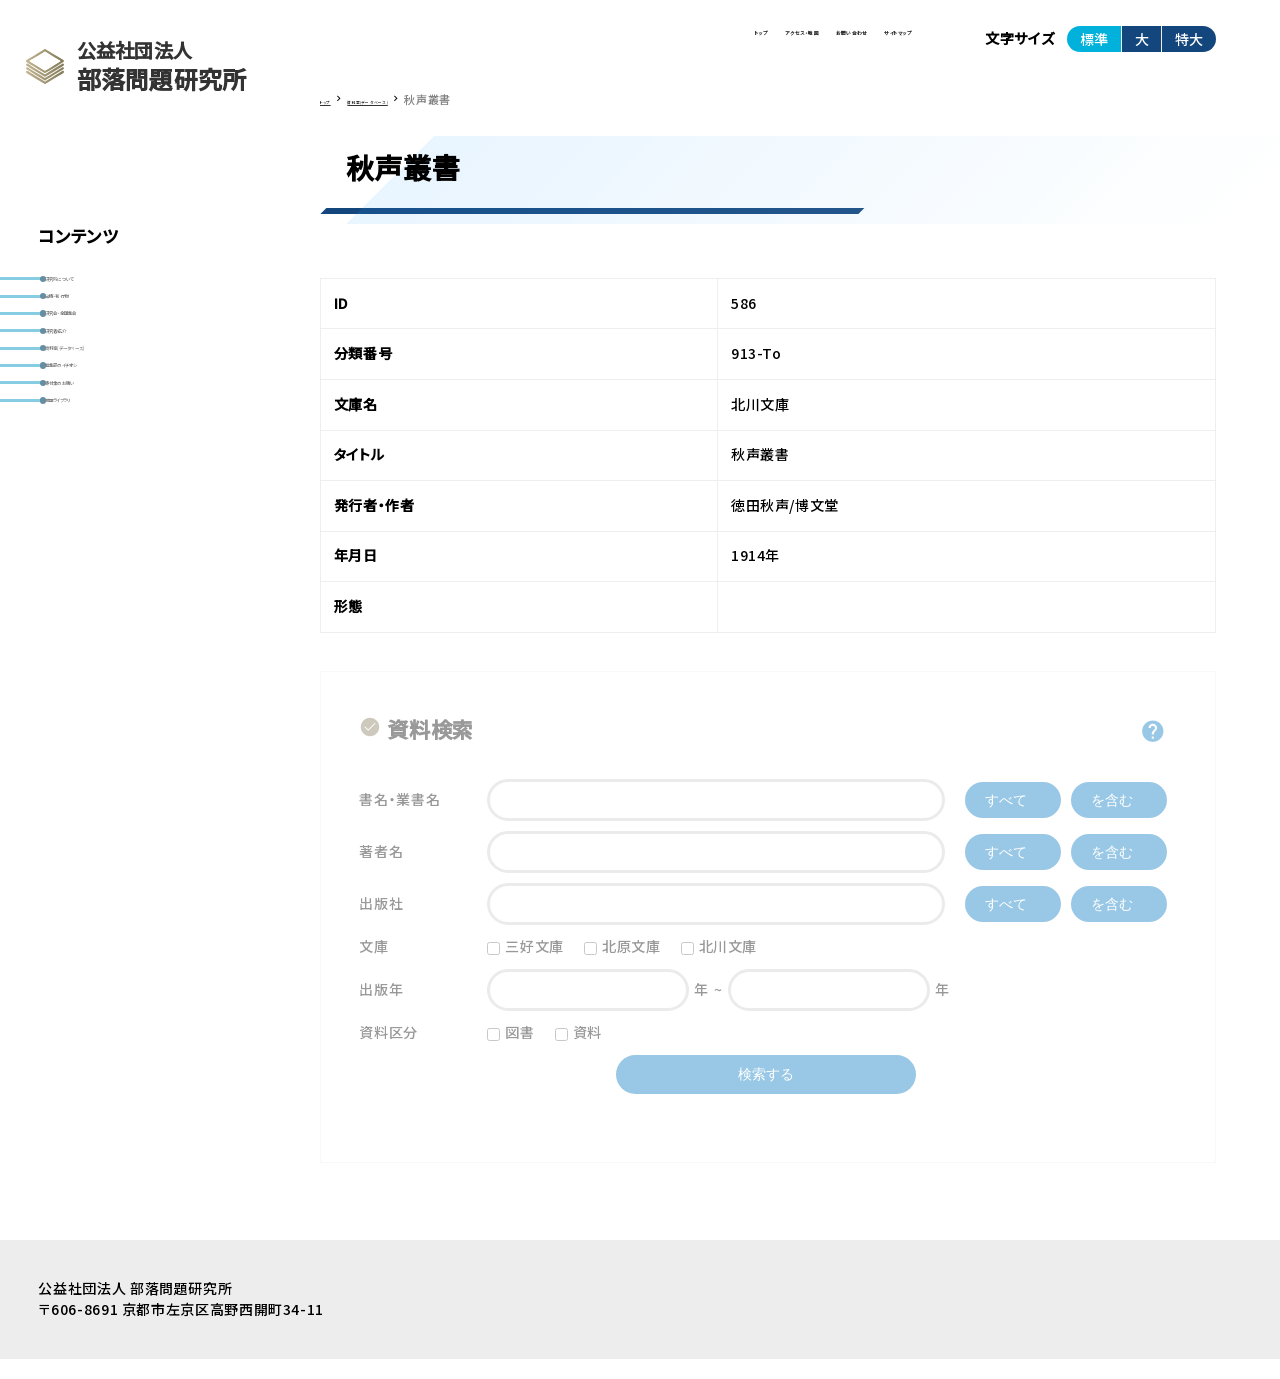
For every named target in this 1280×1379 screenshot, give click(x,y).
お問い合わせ (725, 48)
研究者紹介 (92, 408)
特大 (1189, 49)
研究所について (104, 290)
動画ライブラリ (100, 564)
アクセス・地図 (586, 48)
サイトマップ (857, 48)
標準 (1094, 49)
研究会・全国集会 (109, 368)
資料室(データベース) (122, 447)
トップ (471, 48)
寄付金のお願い (104, 525)
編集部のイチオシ (110, 486)
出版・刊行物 (95, 329)
